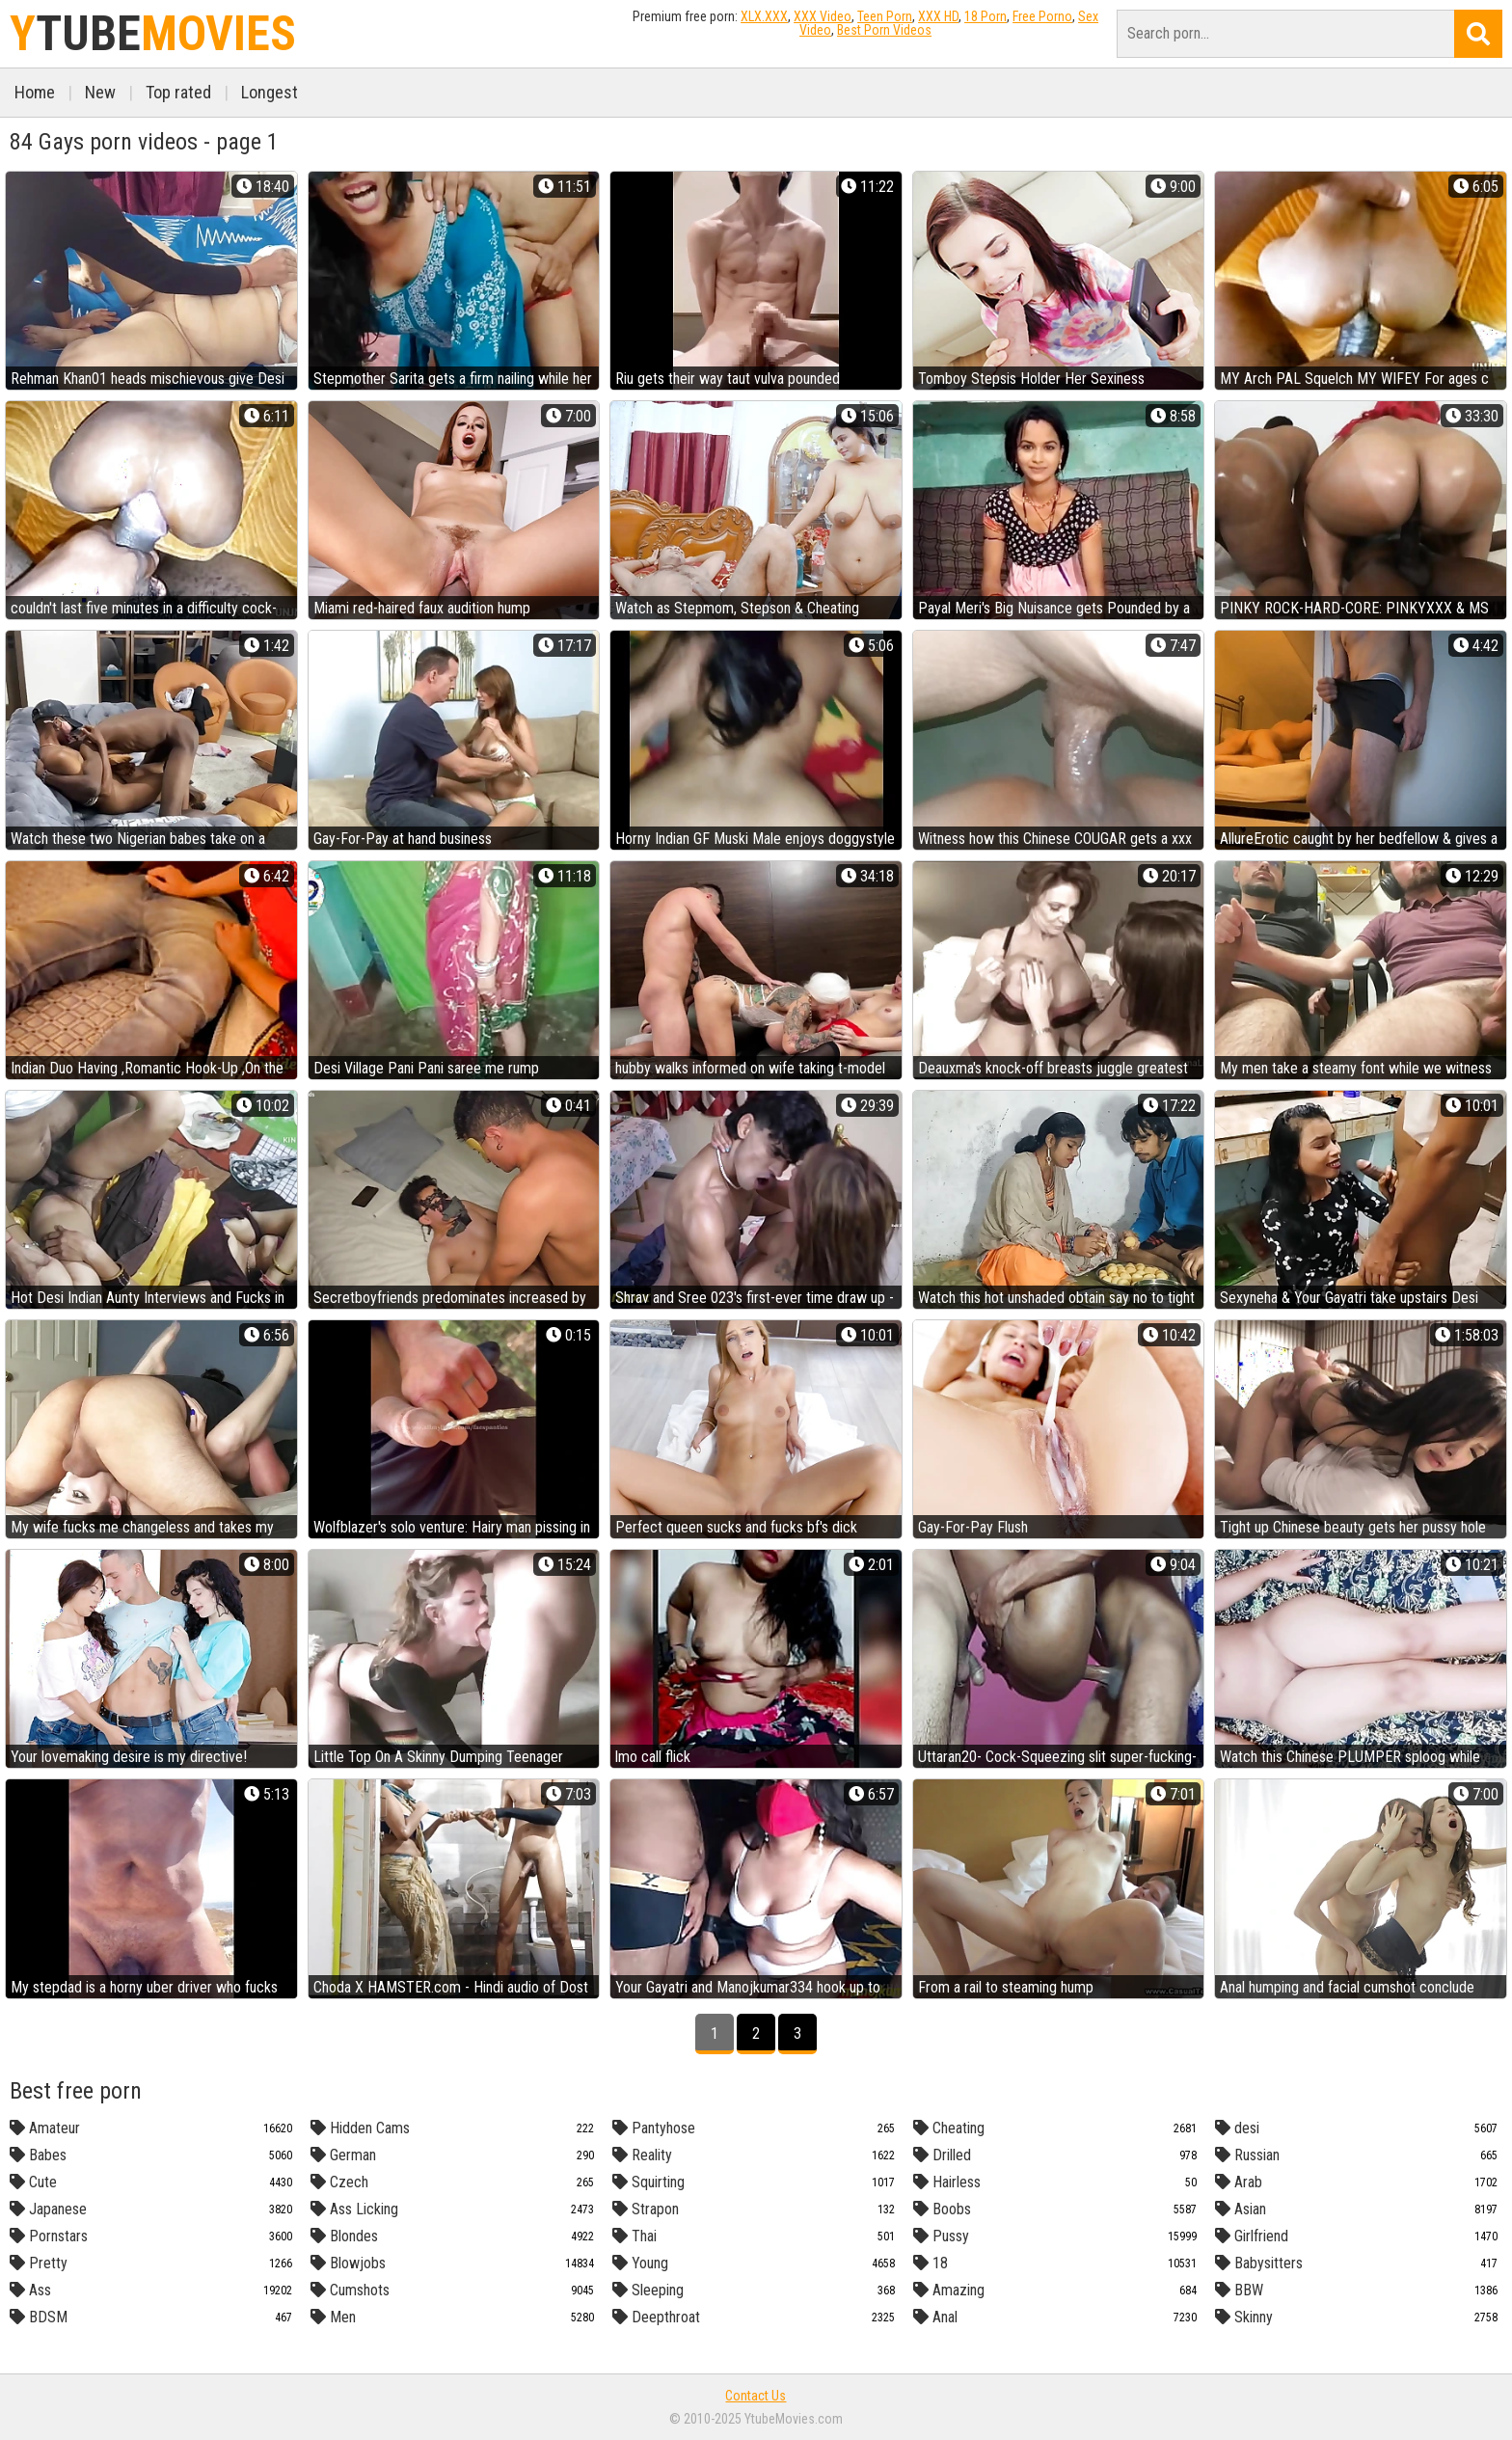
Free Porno (1042, 16)
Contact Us (755, 2395)
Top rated (178, 92)
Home (34, 92)
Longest (269, 92)
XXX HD (938, 16)
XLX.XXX (764, 16)
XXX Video (822, 16)
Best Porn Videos (884, 30)
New (100, 92)
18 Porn (985, 16)
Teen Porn (884, 16)
